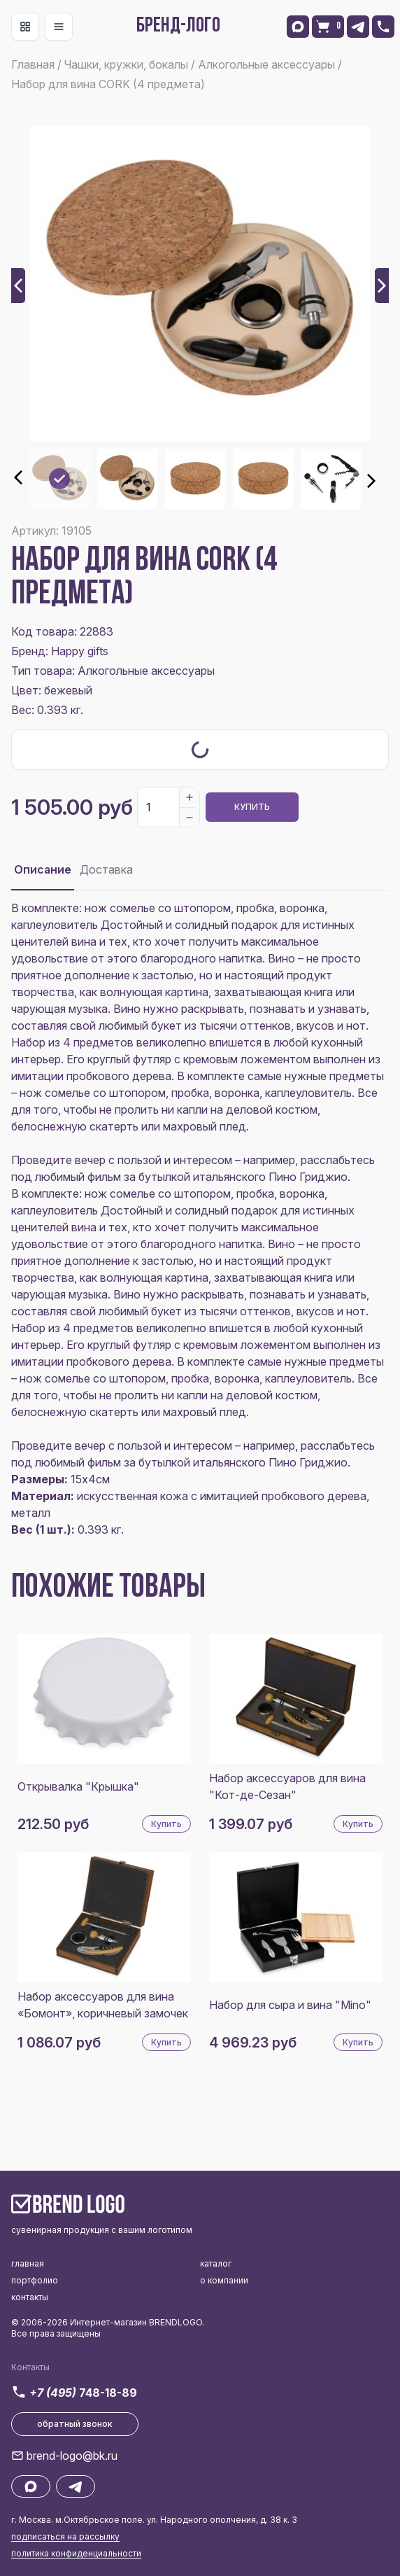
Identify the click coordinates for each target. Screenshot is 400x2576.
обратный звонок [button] (75, 2423)
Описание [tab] (42, 869)
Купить (252, 807)
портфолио (34, 2280)
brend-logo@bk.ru (72, 2456)
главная (27, 2263)
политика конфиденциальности (76, 2553)
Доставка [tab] (106, 869)
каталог (215, 2263)
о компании (224, 2280)
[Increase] (189, 797)
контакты (29, 2297)
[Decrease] (189, 817)
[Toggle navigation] (25, 27)
